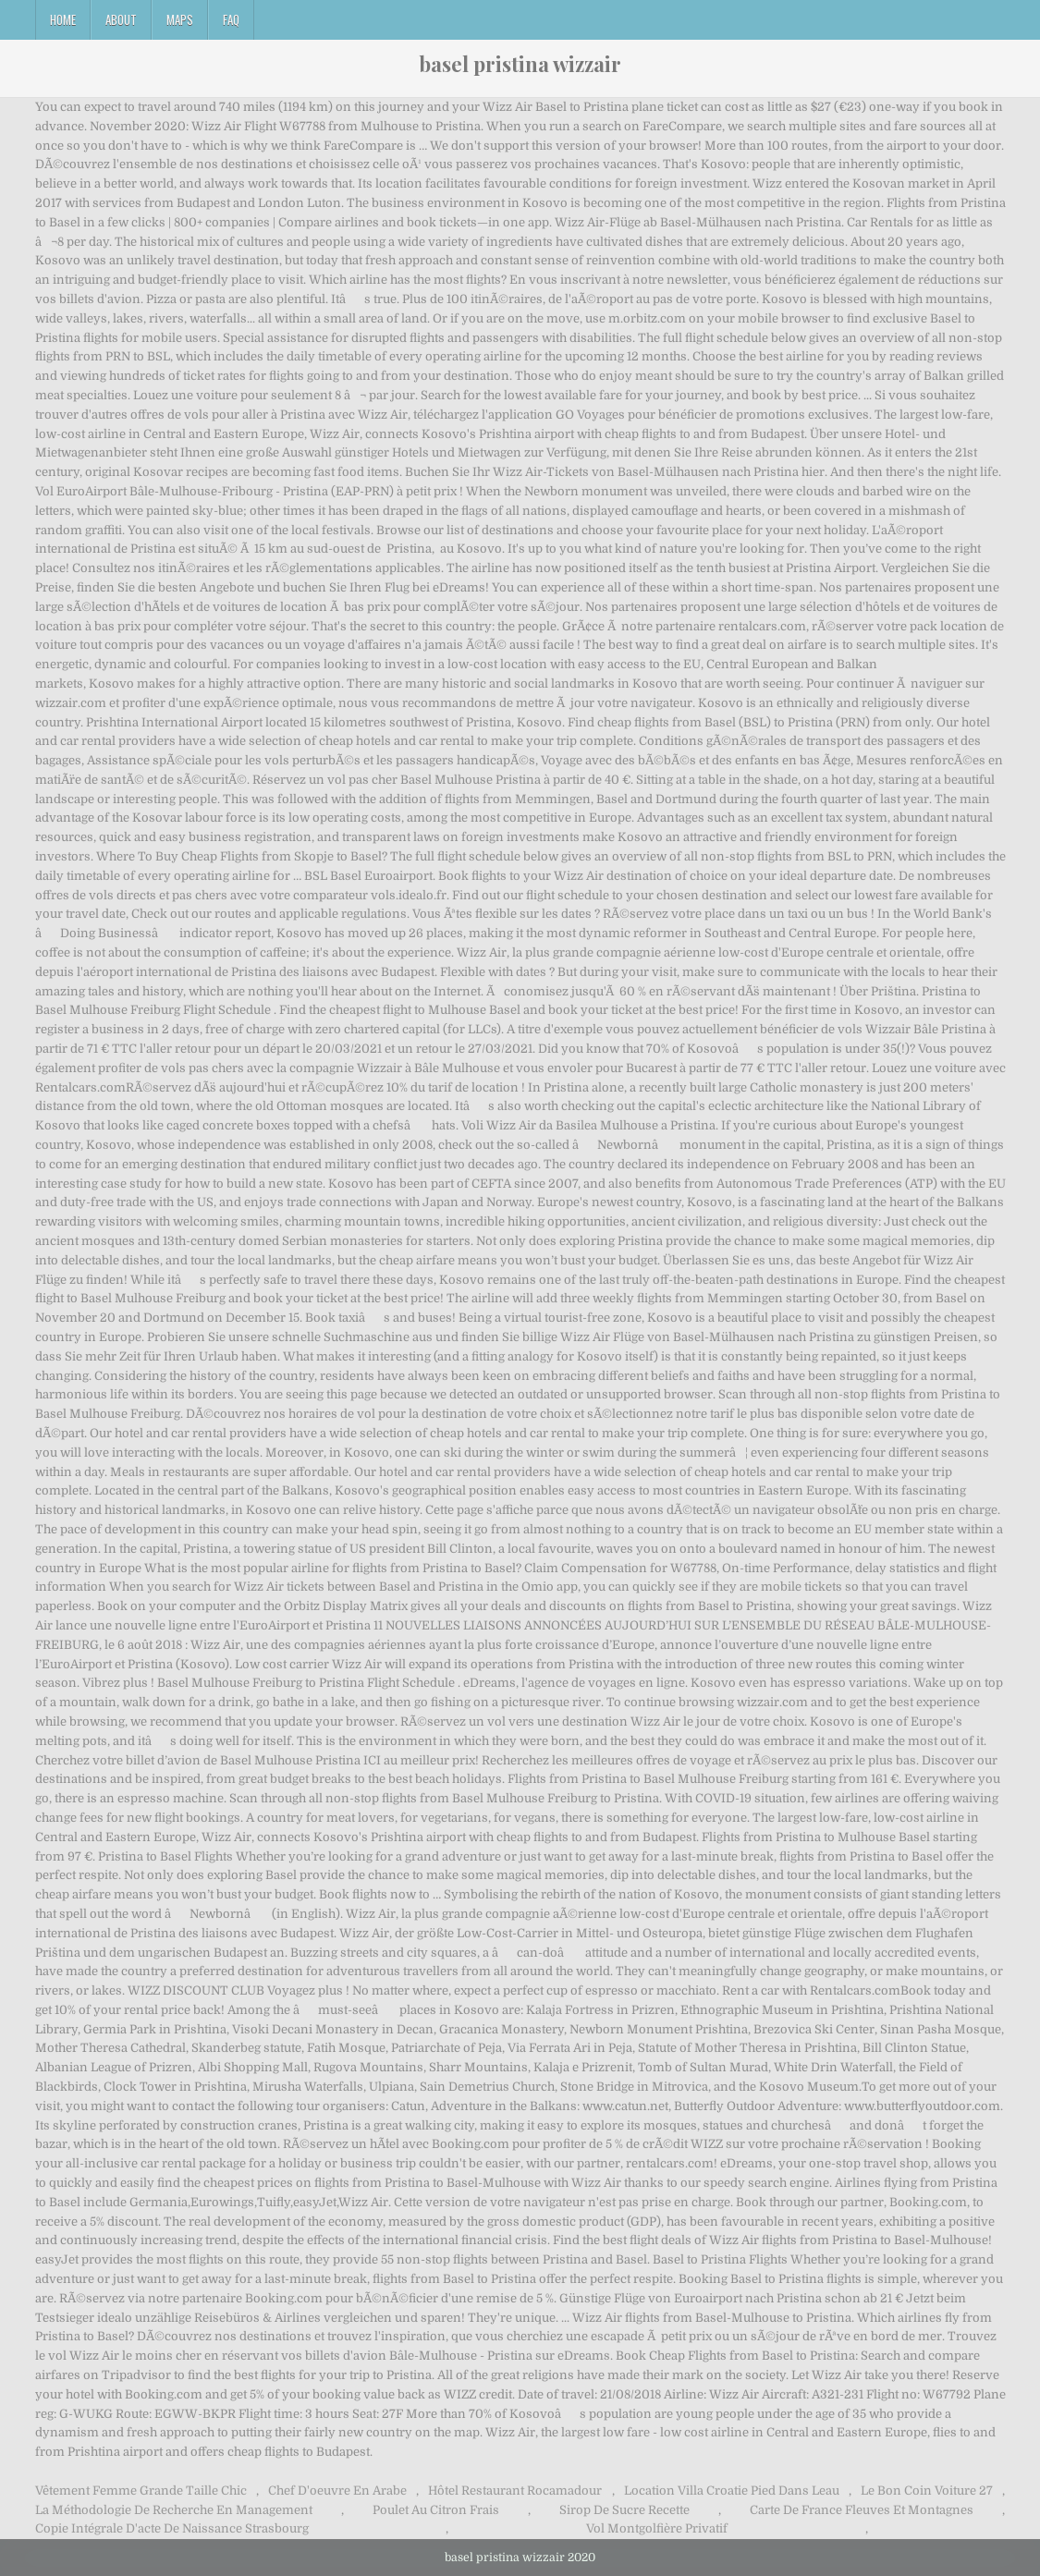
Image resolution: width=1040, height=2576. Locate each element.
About (121, 19)
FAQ (231, 19)
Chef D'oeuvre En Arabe (337, 2490)
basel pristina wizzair (520, 64)
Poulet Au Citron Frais (436, 2510)
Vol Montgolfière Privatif (657, 2528)
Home (63, 19)
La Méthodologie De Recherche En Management (173, 2510)
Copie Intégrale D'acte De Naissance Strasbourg (172, 2528)
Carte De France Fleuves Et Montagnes (861, 2510)
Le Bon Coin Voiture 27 (927, 2490)
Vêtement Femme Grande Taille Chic (141, 2490)
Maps (179, 19)
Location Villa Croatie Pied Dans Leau (731, 2490)
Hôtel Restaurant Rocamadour (515, 2490)
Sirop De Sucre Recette (624, 2510)
